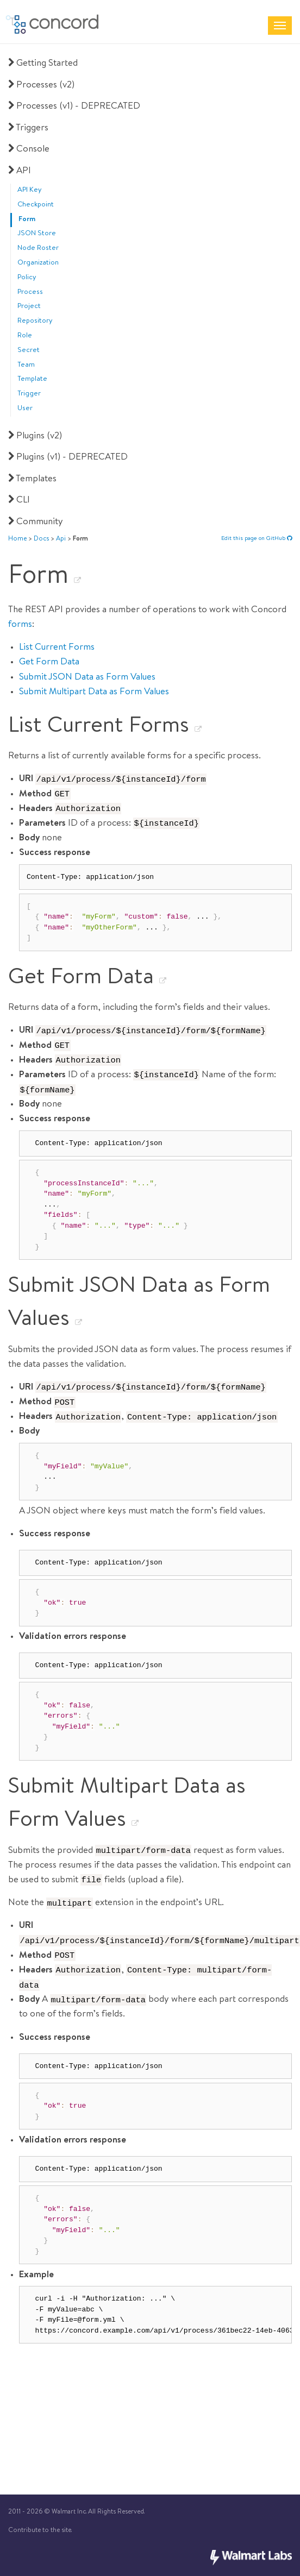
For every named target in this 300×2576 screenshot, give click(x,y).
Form (26, 219)
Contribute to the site (39, 2531)
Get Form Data (49, 662)
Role (24, 336)
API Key (29, 190)
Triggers (27, 128)
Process (30, 292)
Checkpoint (35, 205)
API (18, 171)
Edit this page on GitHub (256, 539)
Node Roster (38, 248)
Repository (35, 321)
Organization (38, 263)
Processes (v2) (40, 85)
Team (26, 365)
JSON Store (36, 233)
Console (27, 149)
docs (41, 539)
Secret (28, 350)
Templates (31, 479)
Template (32, 379)
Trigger (29, 394)
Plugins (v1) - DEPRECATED (67, 457)
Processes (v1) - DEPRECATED (73, 106)
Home (17, 539)
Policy (26, 277)
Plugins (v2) (34, 436)
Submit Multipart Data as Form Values (94, 692)
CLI (18, 500)
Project (29, 306)
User (25, 408)
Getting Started (42, 63)
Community (34, 522)
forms (20, 625)
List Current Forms (57, 647)
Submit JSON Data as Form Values (87, 677)
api (61, 539)
